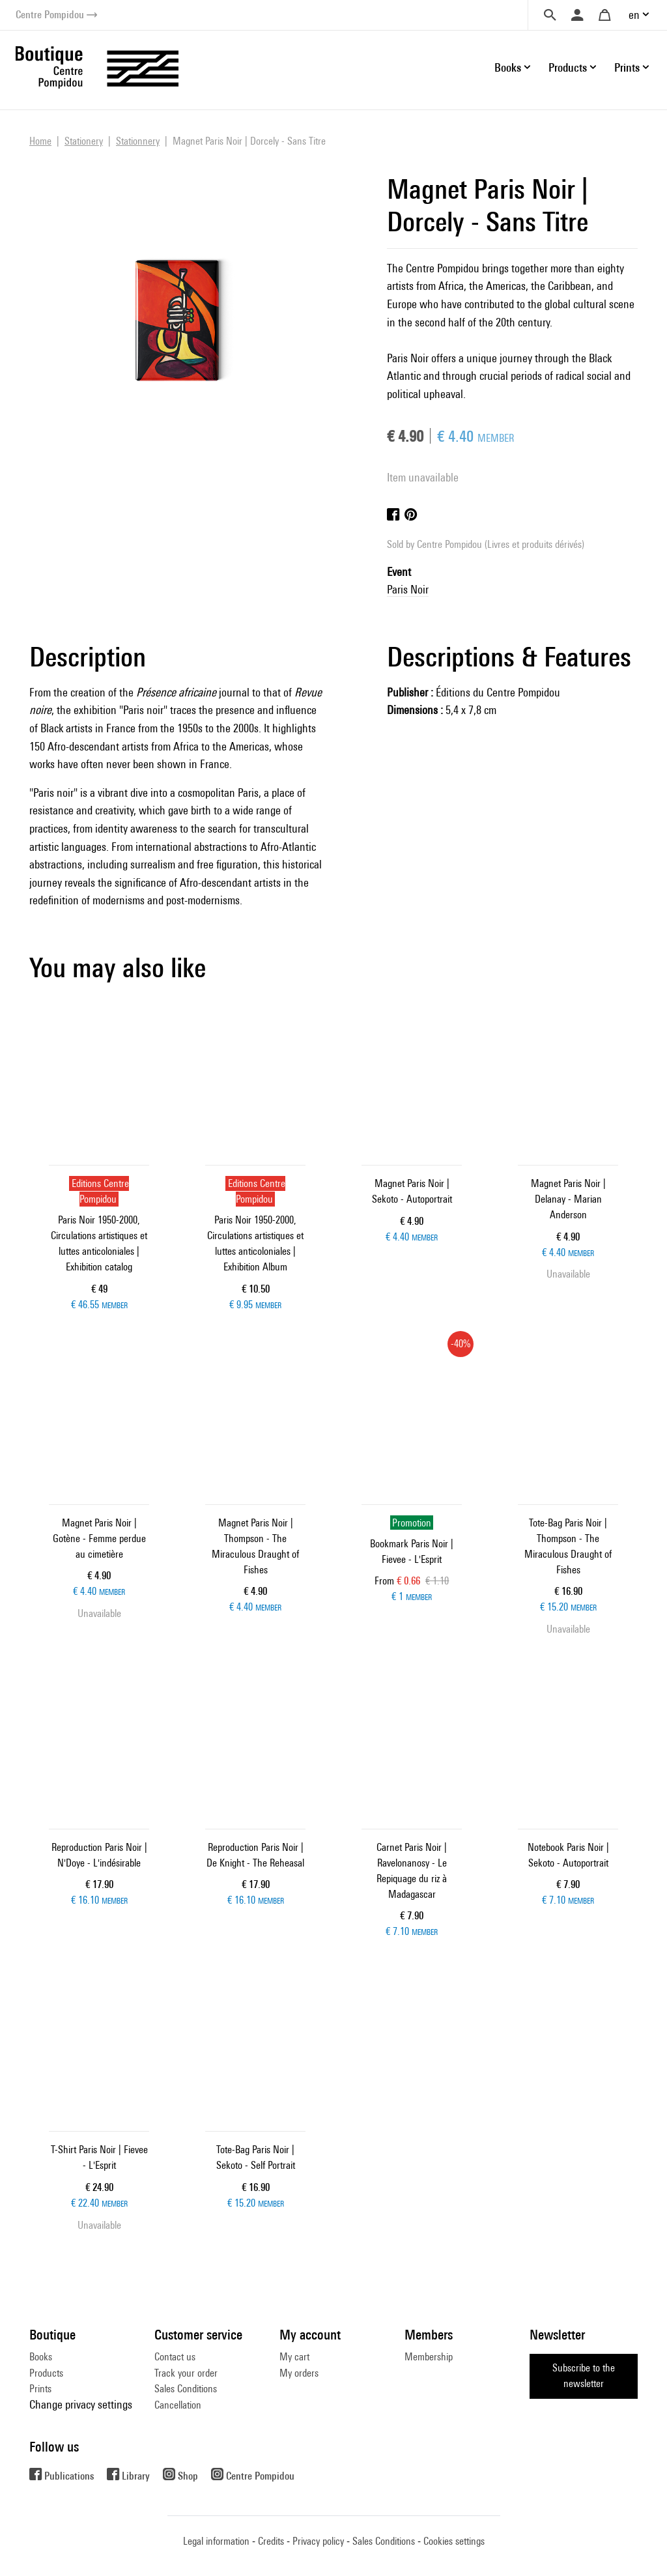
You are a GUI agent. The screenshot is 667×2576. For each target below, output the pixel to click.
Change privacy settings (80, 2404)
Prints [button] (627, 67)
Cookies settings (454, 2541)
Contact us (174, 2357)
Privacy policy (318, 2541)
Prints (40, 2389)
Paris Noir (408, 589)
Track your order (186, 2373)
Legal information (216, 2541)
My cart (294, 2357)
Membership (428, 2357)
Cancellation (177, 2405)
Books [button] (507, 67)
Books (40, 2357)
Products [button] (567, 67)
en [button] (634, 14)
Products (46, 2373)
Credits (271, 2541)
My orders (299, 2373)
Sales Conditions (185, 2389)
